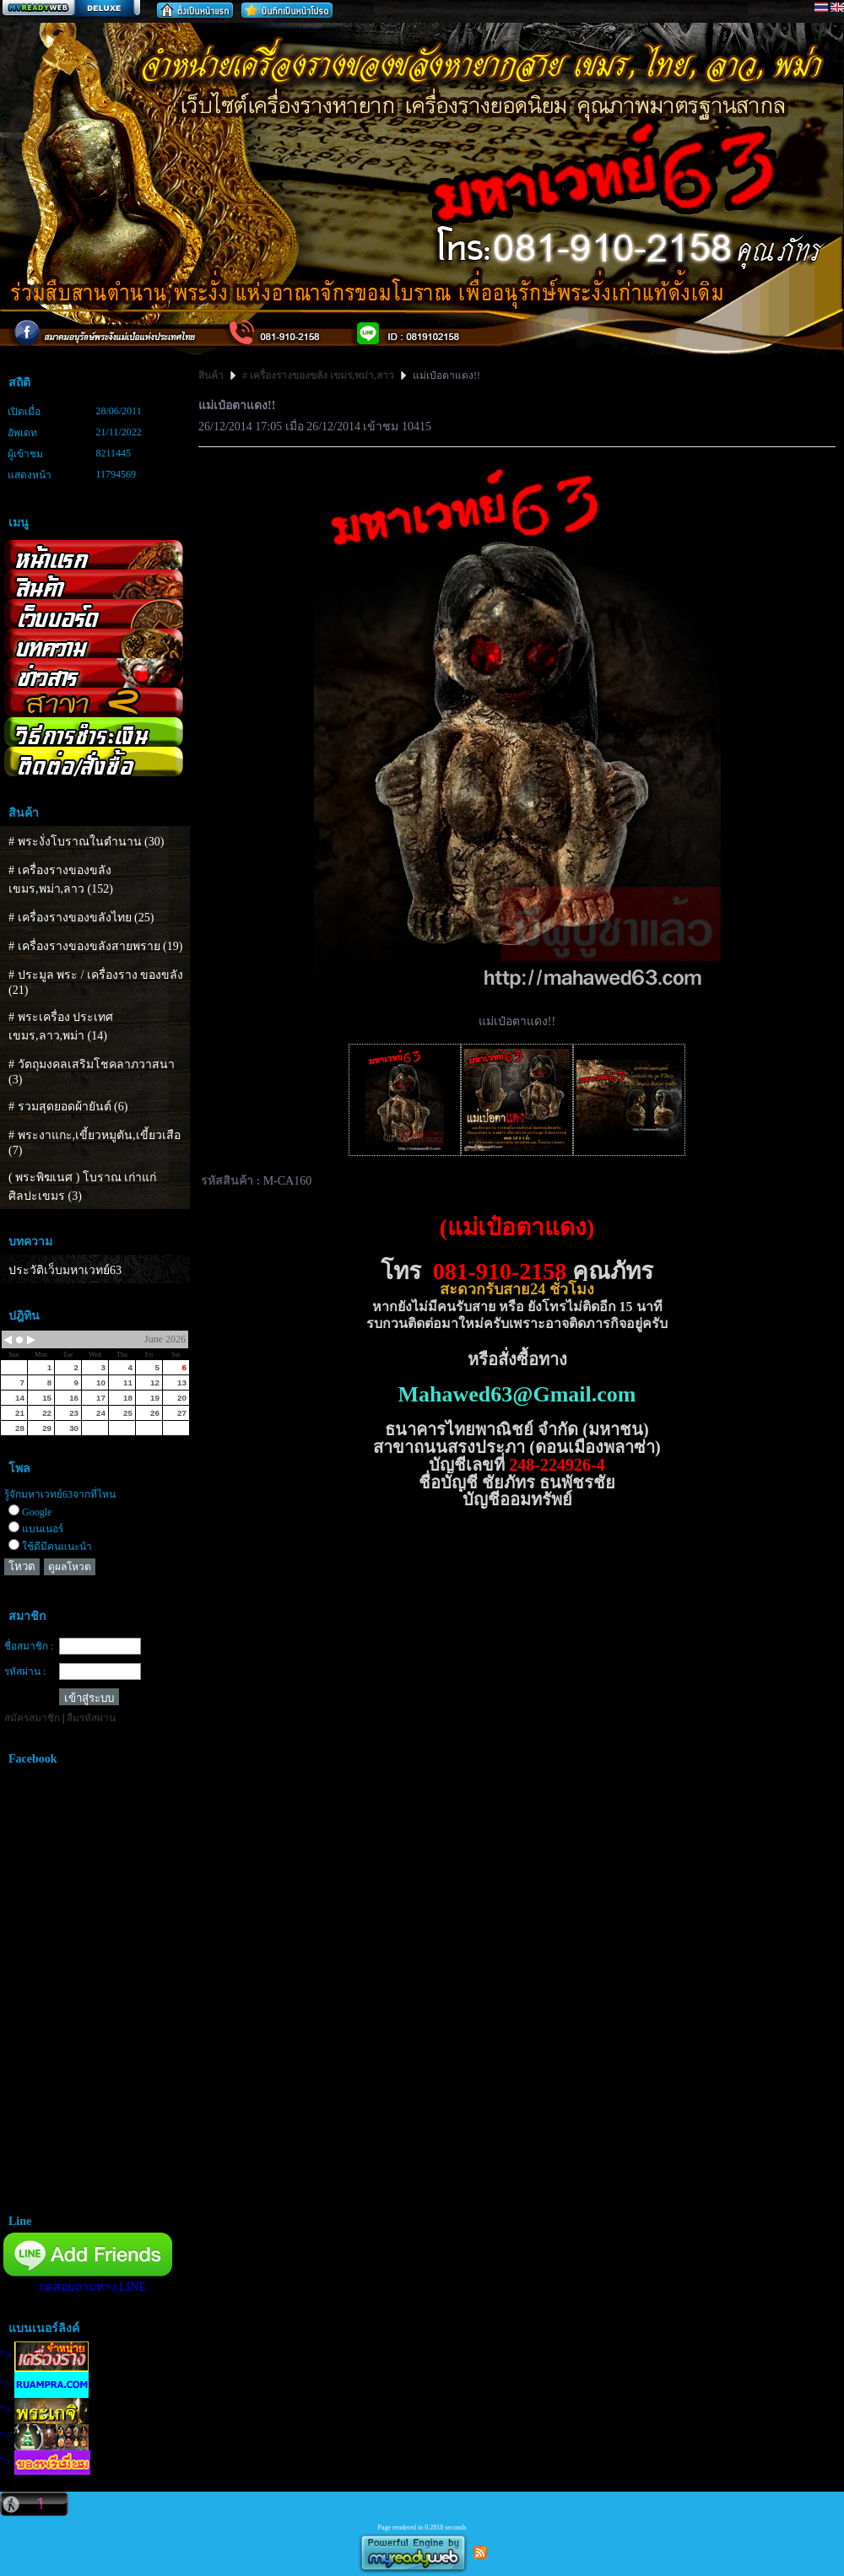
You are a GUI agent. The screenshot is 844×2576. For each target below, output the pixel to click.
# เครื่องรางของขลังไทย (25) (81, 917)
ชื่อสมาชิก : (28, 1646)
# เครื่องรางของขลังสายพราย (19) (95, 946)
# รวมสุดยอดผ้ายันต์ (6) (67, 1106)
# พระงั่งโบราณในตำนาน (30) (86, 841)
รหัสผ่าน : (25, 1671)
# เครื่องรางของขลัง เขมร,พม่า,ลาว (318, 375)
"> (44, 2355)
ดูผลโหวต (69, 1567)
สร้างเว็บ (71, 9)
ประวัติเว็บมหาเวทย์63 (65, 1270)
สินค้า (212, 375)
